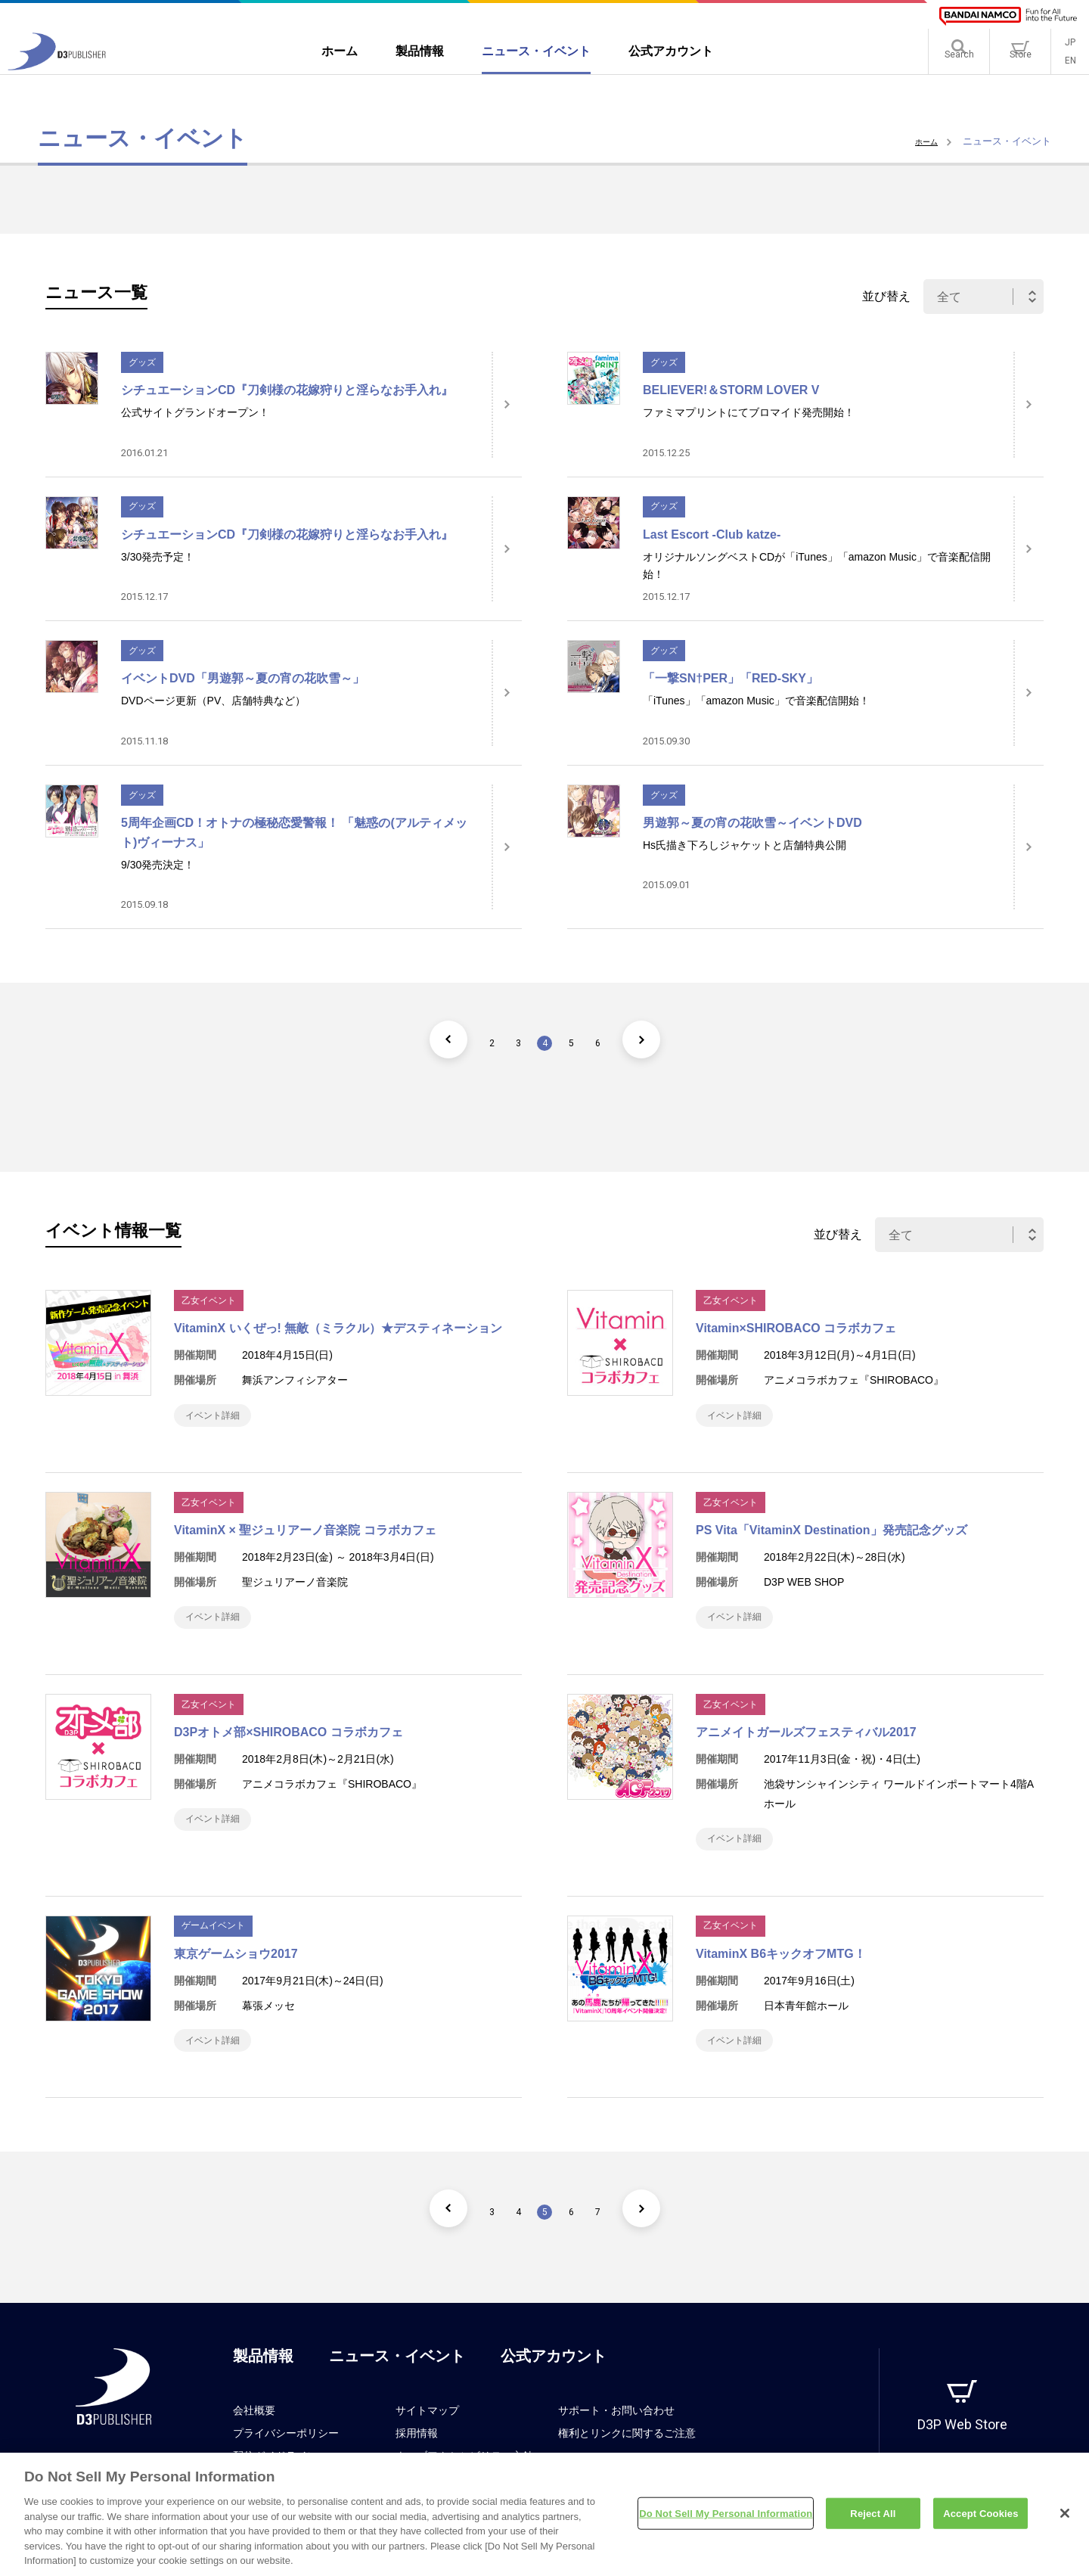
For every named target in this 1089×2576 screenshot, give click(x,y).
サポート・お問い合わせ (616, 2441)
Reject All (872, 2519)
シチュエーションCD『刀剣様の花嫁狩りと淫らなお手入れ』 (287, 390)
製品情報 (263, 2386)
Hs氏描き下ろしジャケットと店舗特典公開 (744, 845)
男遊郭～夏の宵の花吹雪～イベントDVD (752, 822)
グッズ (142, 362)
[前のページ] (420, 1039)
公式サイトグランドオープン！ (195, 412)
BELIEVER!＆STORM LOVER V (731, 390)
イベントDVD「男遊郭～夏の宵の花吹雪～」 (243, 678)
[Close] (1064, 2519)
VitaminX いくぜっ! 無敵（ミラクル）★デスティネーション (338, 1328)
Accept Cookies (980, 2519)
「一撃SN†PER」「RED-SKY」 (730, 678)
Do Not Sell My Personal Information (725, 2519)
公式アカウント (554, 2386)
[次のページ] (669, 1039)
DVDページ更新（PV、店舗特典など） (213, 700)
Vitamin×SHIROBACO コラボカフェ (796, 1328)
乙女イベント (209, 1300)
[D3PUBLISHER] (57, 73)
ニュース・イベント (397, 2386)
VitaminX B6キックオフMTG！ (781, 1976)
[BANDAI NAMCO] (1008, 16)
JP (1070, 50)
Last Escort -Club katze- (711, 534)
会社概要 (254, 2441)
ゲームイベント (213, 1948)
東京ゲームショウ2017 (236, 1976)
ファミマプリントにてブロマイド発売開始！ (749, 412)
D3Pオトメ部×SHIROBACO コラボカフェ (288, 1747)
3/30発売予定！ (157, 557)
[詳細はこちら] (507, 405)
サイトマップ (427, 2441)
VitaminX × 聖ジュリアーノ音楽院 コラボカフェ (305, 1537)
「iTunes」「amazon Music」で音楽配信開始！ (756, 700)
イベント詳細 (221, 1418)
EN (1070, 68)
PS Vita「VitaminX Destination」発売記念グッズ (831, 1537)
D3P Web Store (962, 2455)
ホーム (923, 141)
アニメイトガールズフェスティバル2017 (806, 1747)
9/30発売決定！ (157, 865)
